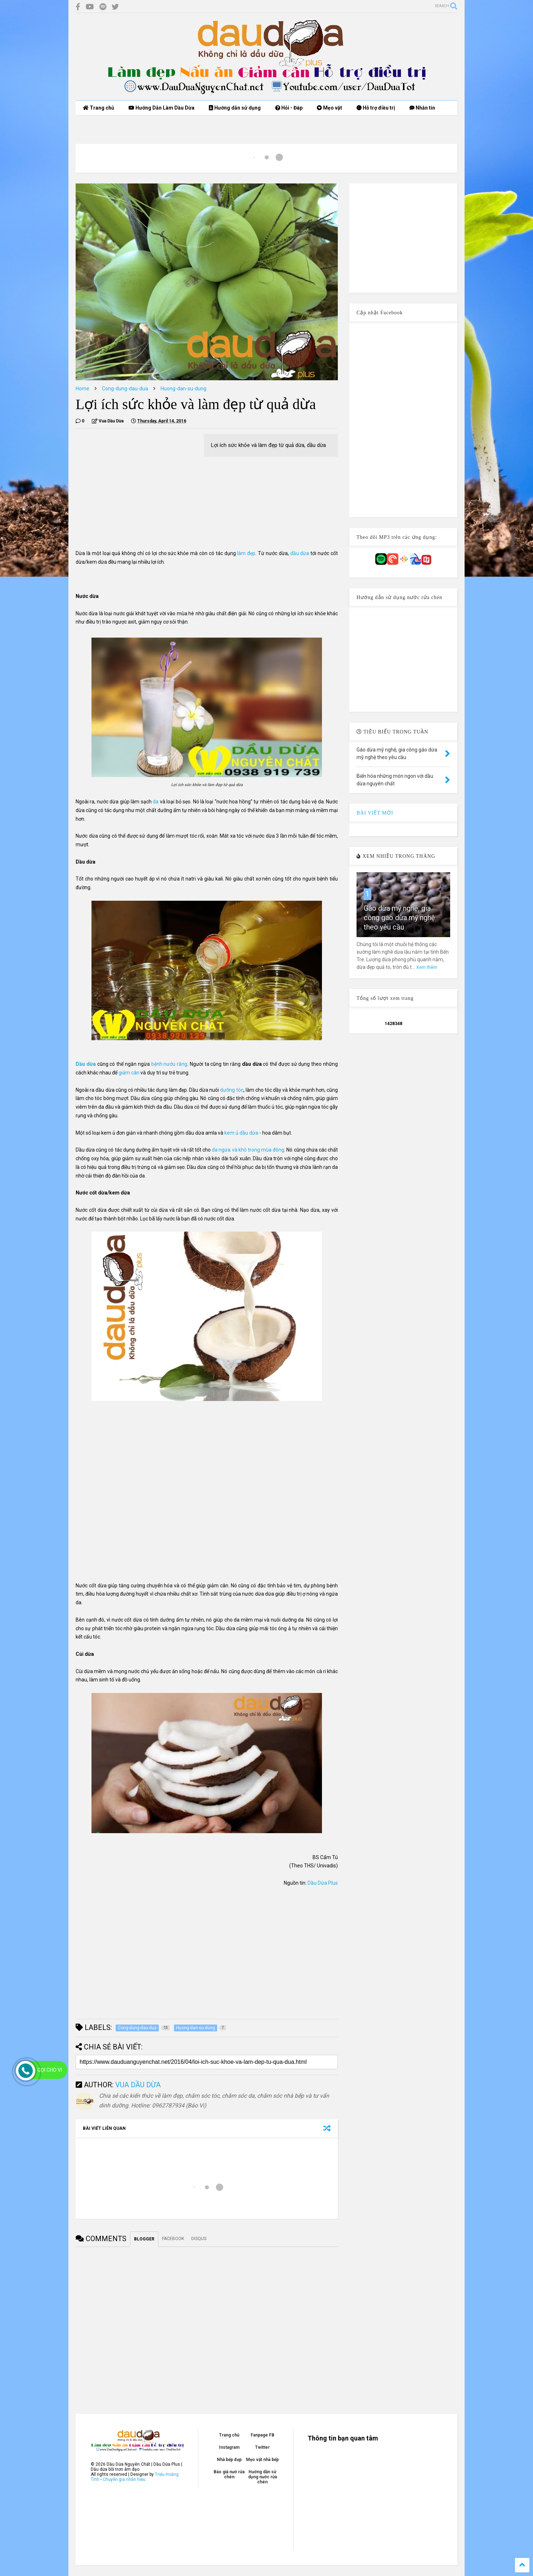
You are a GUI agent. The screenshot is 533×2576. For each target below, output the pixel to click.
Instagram (229, 2447)
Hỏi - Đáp (289, 108)
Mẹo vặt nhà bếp (262, 2459)
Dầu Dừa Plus (323, 1883)
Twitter (262, 2447)
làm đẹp (246, 553)
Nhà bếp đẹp (229, 2459)
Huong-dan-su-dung (183, 388)
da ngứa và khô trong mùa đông (248, 1150)
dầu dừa (299, 553)
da (155, 801)
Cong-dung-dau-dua (125, 388)
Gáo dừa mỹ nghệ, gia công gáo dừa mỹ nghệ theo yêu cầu (399, 917)
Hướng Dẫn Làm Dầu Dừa (161, 108)
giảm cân (128, 1073)
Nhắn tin (422, 108)
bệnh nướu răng (169, 1064)
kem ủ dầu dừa (240, 1133)
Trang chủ (98, 108)
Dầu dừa (86, 1064)
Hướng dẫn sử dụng (235, 108)
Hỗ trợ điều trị (376, 108)
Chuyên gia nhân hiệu (124, 2479)
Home (82, 388)
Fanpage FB (262, 2435)
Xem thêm (426, 967)
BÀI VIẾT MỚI (375, 813)
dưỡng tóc (231, 1090)
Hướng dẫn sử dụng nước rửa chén (262, 2476)
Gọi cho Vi (49, 2070)
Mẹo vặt (329, 108)
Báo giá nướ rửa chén (229, 2474)
